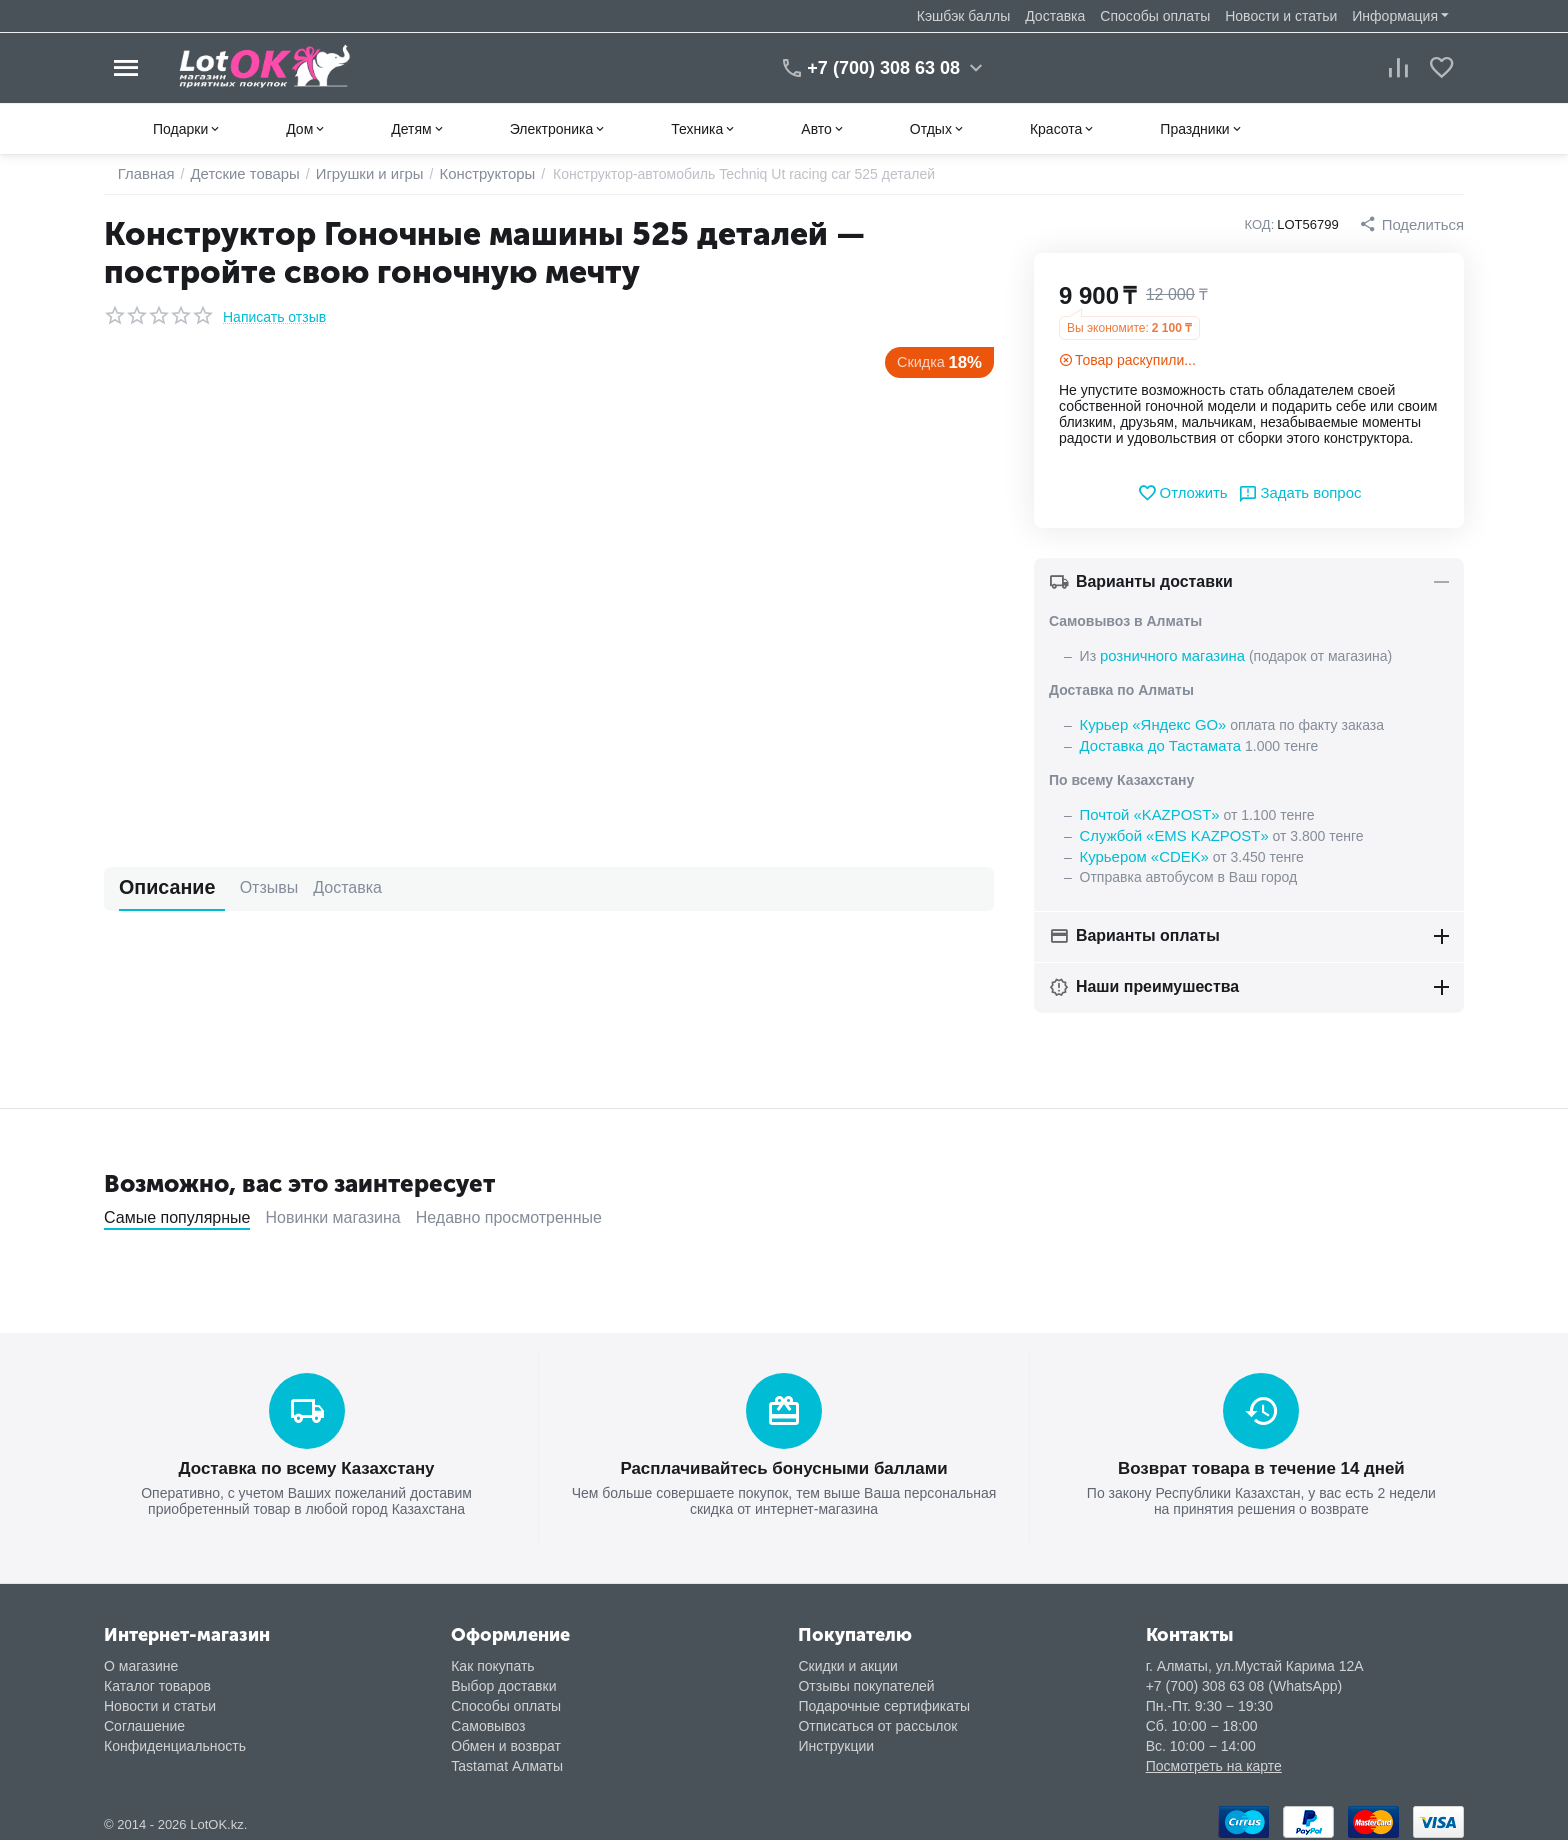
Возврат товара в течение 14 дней (1261, 1461)
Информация (1395, 16)
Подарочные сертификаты (884, 1698)
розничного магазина (1168, 655)
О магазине (141, 1658)
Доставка (1055, 16)
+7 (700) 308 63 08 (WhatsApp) (1244, 1678)
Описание (156, 887)
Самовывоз (488, 1718)
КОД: (1265, 224)
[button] (1414, 224)
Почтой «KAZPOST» (1146, 811)
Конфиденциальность (175, 1738)
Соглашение (144, 1718)
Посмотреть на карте (1214, 1758)
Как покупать (492, 1658)
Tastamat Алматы (507, 1758)
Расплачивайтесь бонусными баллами (784, 1461)
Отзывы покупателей (866, 1678)
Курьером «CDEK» (1140, 851)
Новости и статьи (1281, 16)
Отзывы (237, 887)
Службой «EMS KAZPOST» (1169, 831)
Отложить (1185, 493)
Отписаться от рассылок (877, 1718)
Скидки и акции (847, 1658)
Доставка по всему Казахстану (306, 1461)
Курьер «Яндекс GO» (1149, 723)
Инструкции (836, 1738)
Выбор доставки (503, 1678)
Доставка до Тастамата (1156, 743)
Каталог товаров (157, 1678)
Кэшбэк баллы (963, 16)
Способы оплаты (1155, 16)
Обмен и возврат (506, 1738)
